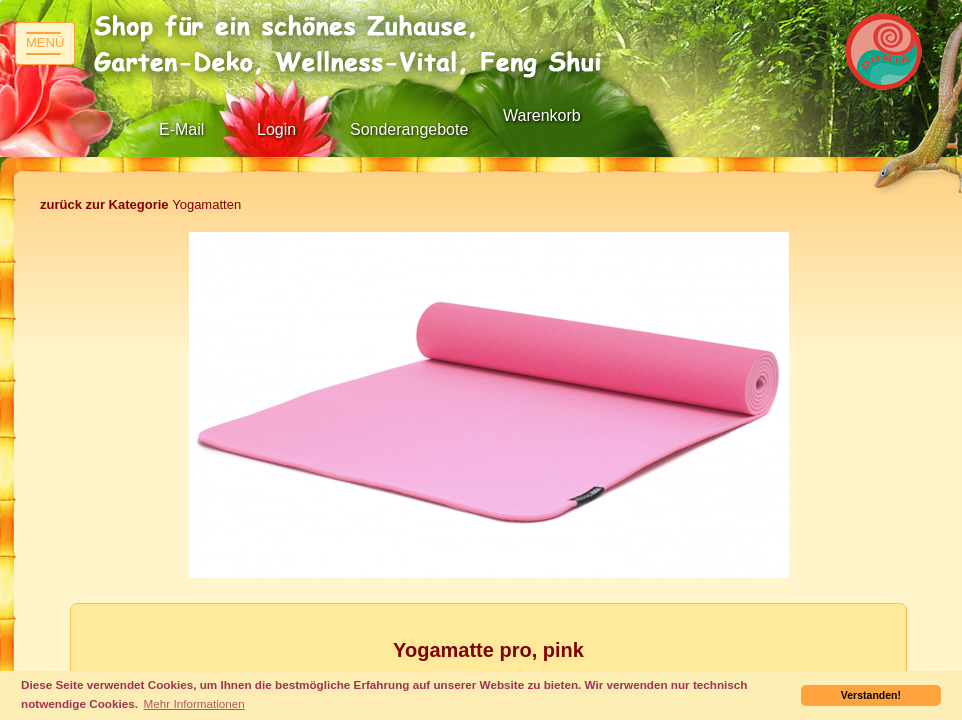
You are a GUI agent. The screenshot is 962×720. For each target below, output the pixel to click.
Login (276, 129)
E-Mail (181, 129)
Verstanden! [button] (871, 695)
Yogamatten (140, 204)
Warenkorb (542, 115)
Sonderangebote (409, 129)
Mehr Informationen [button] (194, 703)
